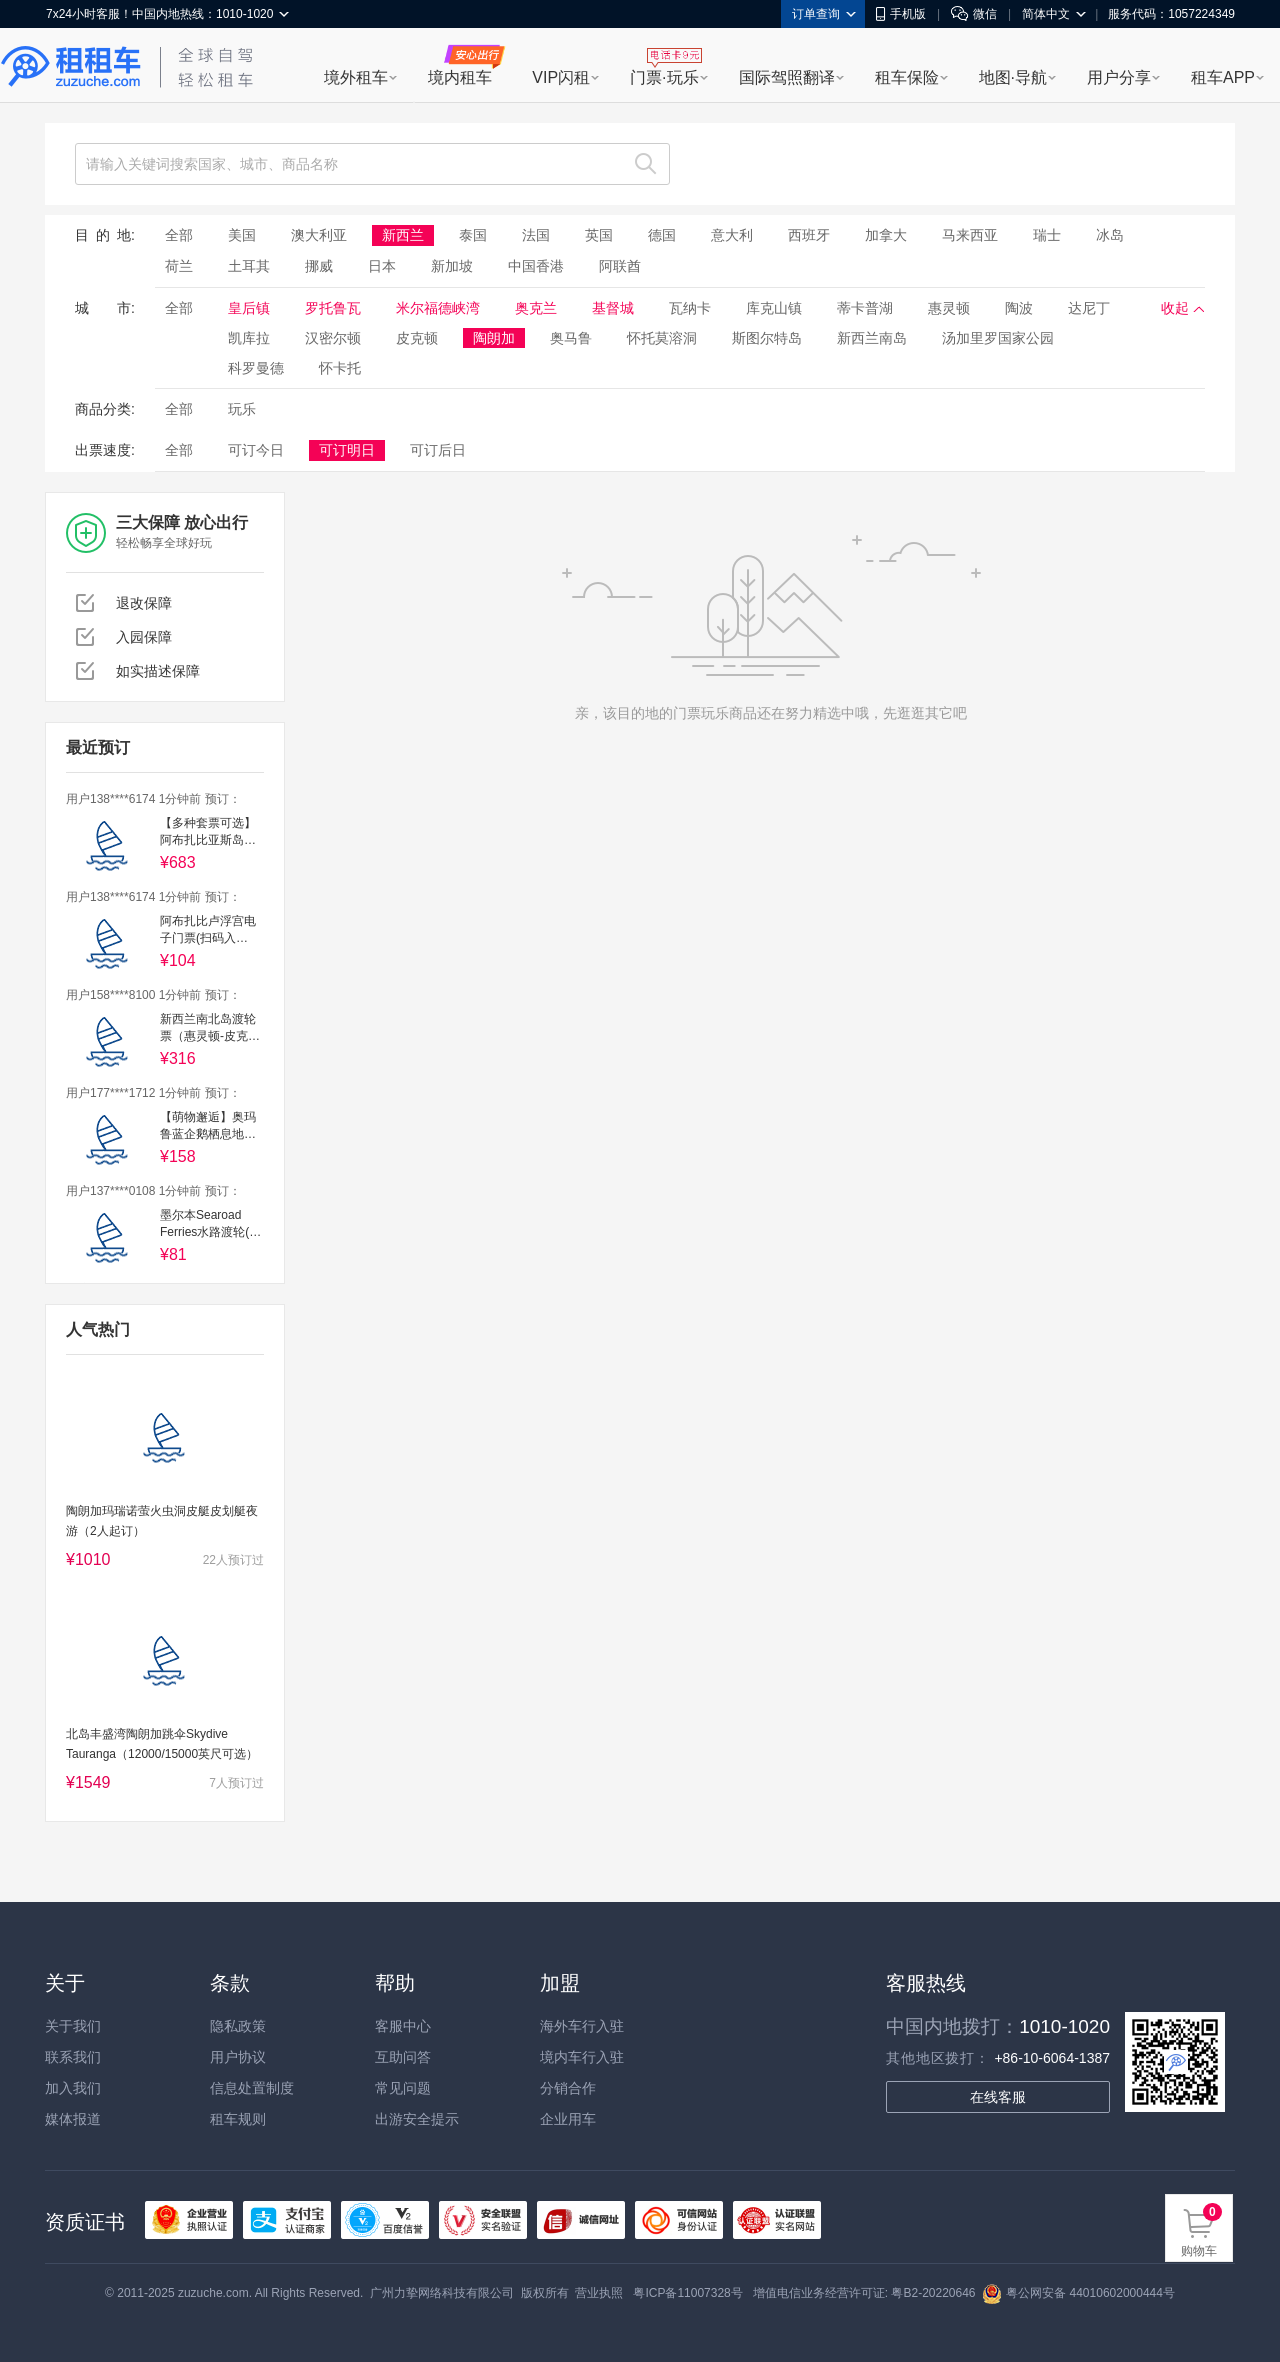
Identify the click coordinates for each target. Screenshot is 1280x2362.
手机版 (901, 14)
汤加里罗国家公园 (998, 338)
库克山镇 (774, 308)
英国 (599, 235)
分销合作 (568, 2088)
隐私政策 (238, 2026)
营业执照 (599, 2293)
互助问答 (403, 2057)
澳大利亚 (319, 235)
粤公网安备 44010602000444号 (1078, 2293)
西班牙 (809, 235)
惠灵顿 (949, 308)
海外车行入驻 (582, 2026)
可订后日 (438, 450)
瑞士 (1047, 235)
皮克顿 (417, 338)
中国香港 (536, 266)
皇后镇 (249, 308)
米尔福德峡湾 (438, 308)
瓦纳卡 (690, 308)
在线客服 (998, 2097)
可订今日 (256, 450)
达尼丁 (1089, 308)
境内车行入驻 (582, 2057)
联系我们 (73, 2057)
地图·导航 (1013, 77)
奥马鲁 (571, 338)
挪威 (319, 266)
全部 (179, 235)
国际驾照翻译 (787, 77)
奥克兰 (536, 308)
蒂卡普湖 (865, 308)
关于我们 (73, 2026)
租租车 (71, 67)
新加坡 (452, 266)
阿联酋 (620, 266)
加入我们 (73, 2088)
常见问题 (403, 2088)
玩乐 (242, 409)
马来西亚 (970, 235)
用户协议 (238, 2057)
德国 (662, 235)
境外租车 (356, 77)
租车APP (1223, 77)
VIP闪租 (561, 77)
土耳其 (249, 266)
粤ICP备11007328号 (687, 2293)
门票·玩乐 (664, 77)
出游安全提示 (417, 2119)
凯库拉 (249, 338)
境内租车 (460, 77)
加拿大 (886, 235)
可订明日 (347, 450)
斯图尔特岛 (767, 338)
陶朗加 (494, 338)
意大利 (732, 235)
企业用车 (568, 2119)
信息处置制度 (252, 2088)
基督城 (613, 308)
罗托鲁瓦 (333, 308)
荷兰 (179, 266)
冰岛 (1110, 235)
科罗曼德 (256, 368)
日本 (382, 266)
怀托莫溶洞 (662, 338)
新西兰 (403, 235)
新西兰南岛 (872, 338)
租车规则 (238, 2119)
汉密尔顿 (333, 338)
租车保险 (907, 77)
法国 (536, 235)
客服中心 (403, 2026)
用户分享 (1119, 77)
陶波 (1019, 308)
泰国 (473, 235)
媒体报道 (73, 2119)
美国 (242, 235)
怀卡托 (340, 368)
